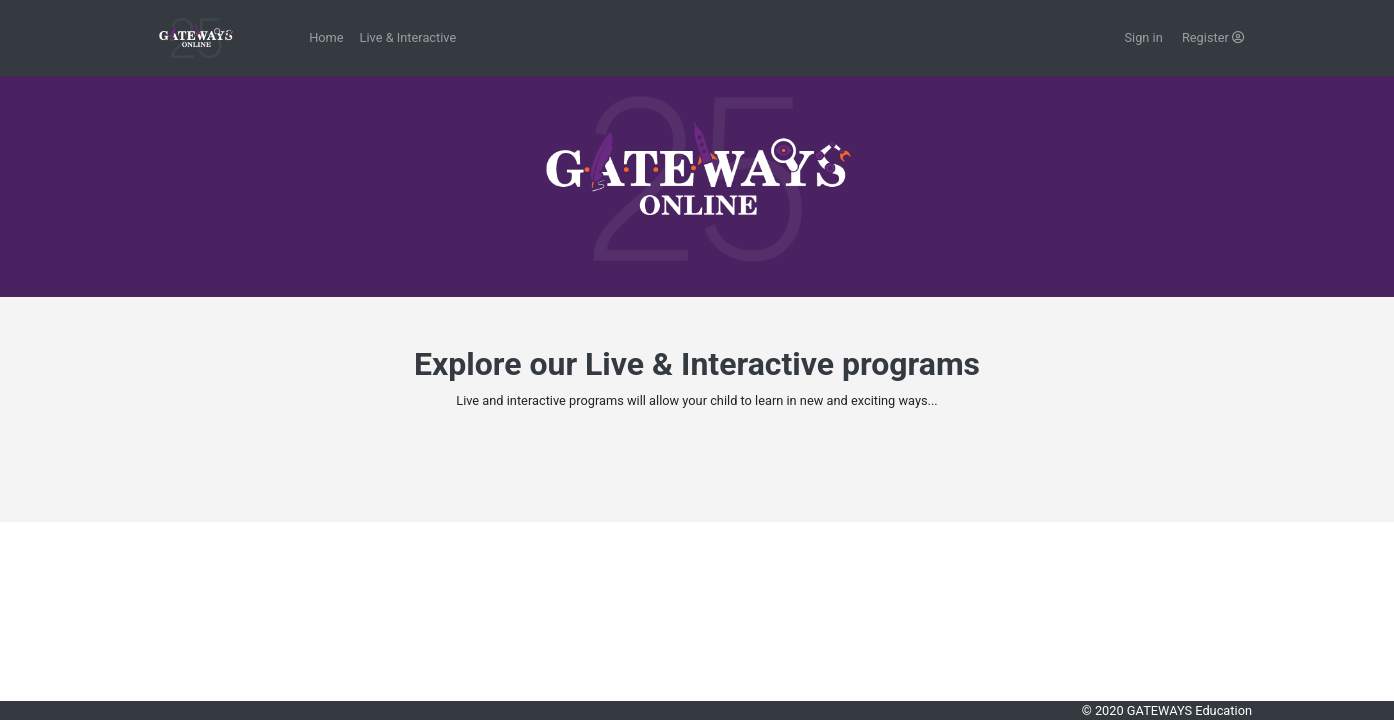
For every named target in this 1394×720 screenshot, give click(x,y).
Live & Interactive (408, 37)
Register (1213, 37)
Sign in (1145, 37)
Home (326, 37)
